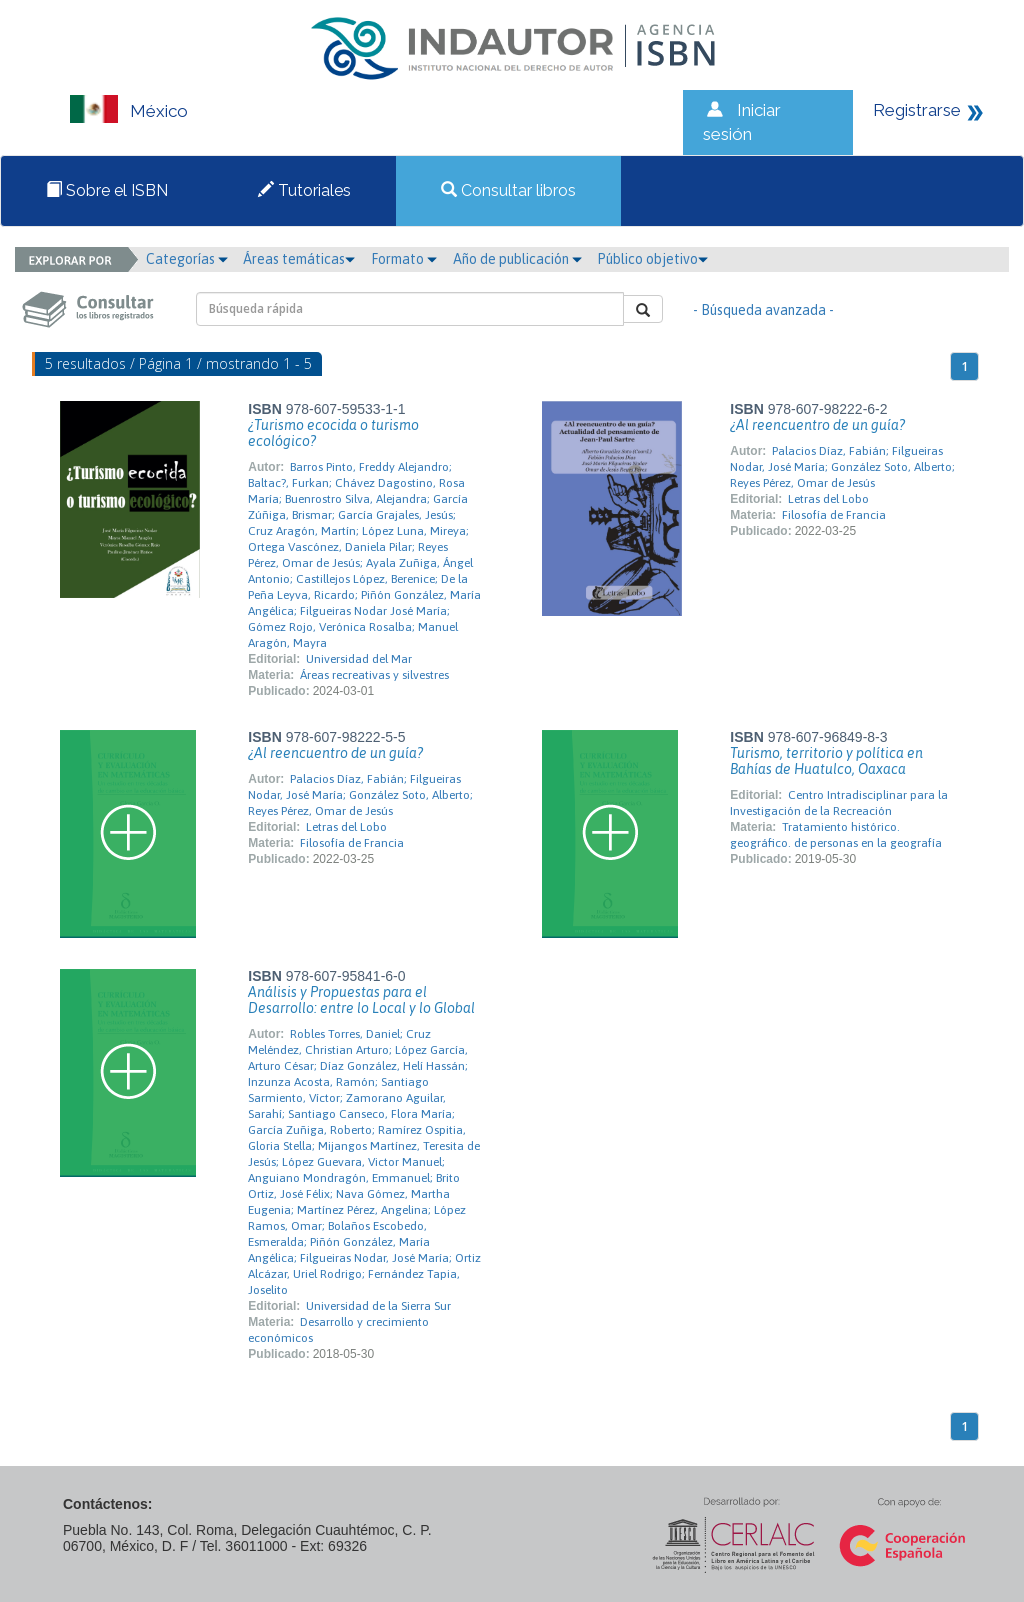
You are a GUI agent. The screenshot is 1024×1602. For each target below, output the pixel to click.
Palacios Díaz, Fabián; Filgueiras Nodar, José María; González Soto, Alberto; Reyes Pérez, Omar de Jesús (842, 467)
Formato (404, 259)
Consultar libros (508, 190)
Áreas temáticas (299, 259)
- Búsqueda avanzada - (763, 310)
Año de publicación (517, 259)
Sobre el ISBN (107, 190)
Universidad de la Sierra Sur (378, 1306)
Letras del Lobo (828, 499)
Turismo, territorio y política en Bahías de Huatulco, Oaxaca (826, 761)
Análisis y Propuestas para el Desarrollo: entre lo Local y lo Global (361, 1000)
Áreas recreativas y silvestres (374, 675)
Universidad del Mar (359, 659)
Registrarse (917, 110)
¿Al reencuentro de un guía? (817, 425)
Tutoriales (304, 190)
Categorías (187, 259)
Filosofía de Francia (834, 515)
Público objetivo (652, 259)
